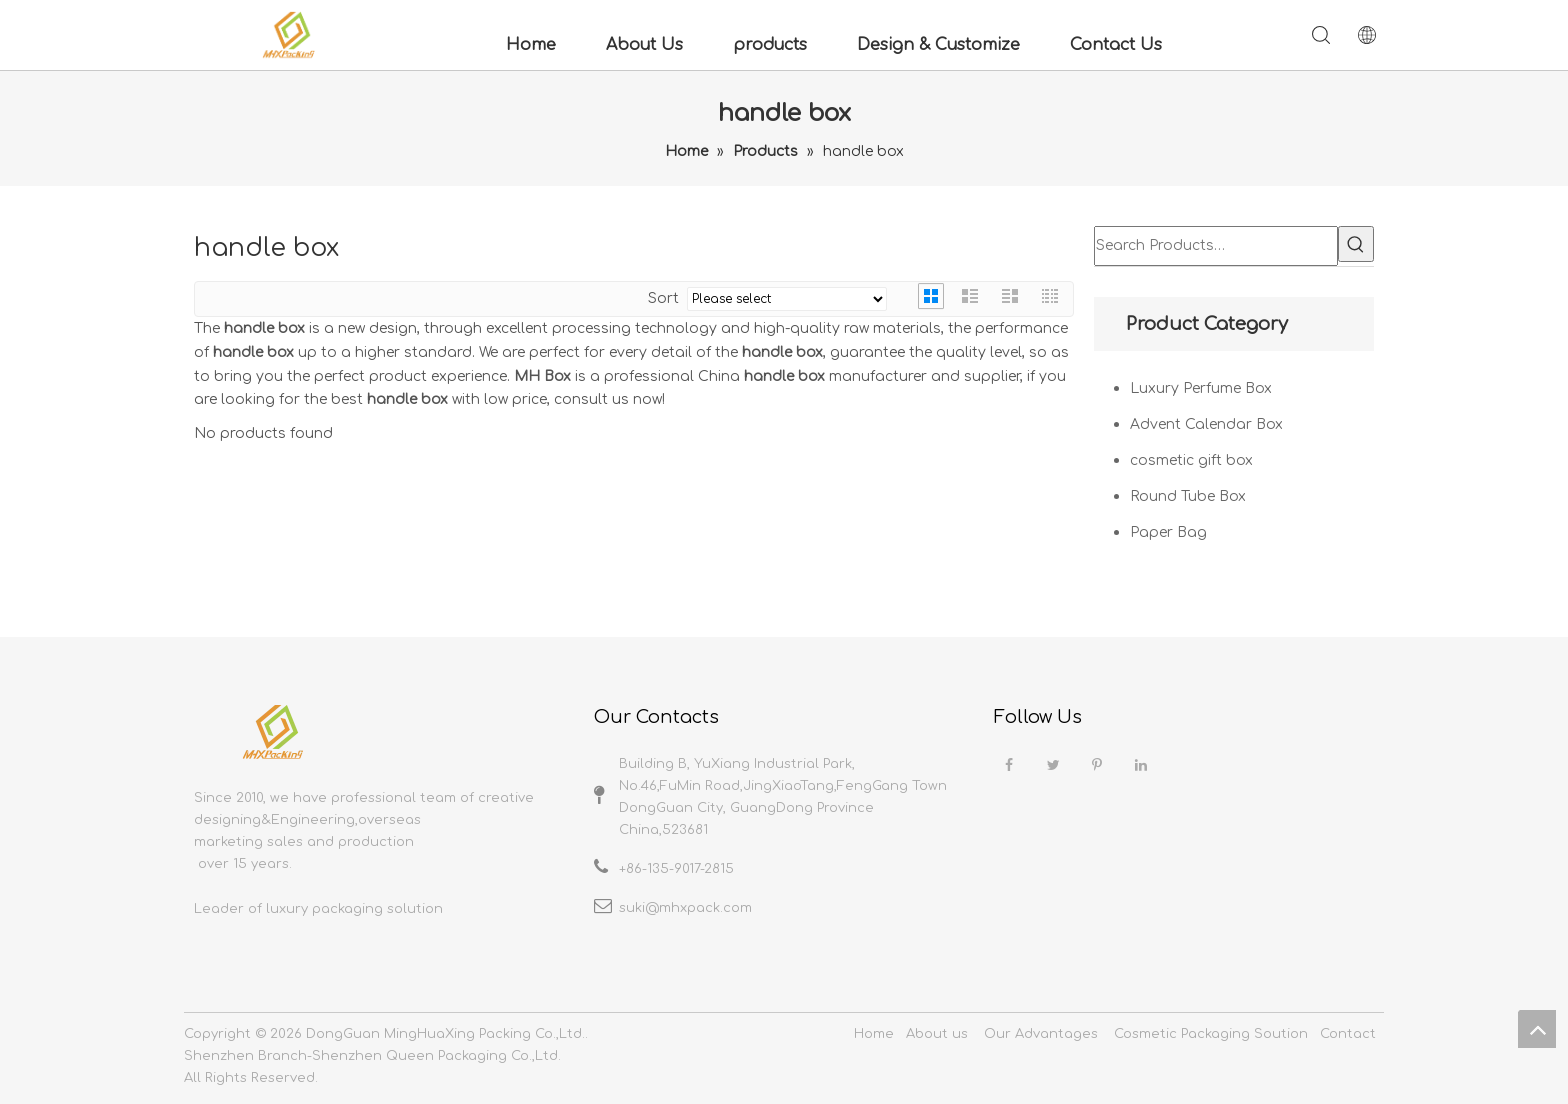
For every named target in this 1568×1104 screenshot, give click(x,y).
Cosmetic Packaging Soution (1211, 1034)
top (1537, 1029)
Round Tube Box (1188, 496)
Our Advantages (1041, 1034)
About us (937, 1034)
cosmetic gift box (1191, 460)
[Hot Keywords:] (1356, 244)
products (770, 45)
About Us (644, 45)
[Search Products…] (1216, 246)
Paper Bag (1168, 532)
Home (531, 45)
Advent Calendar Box (1206, 424)
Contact (1348, 1034)
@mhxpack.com (698, 908)
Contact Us (1116, 45)
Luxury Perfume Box (1201, 388)
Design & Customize (938, 45)
